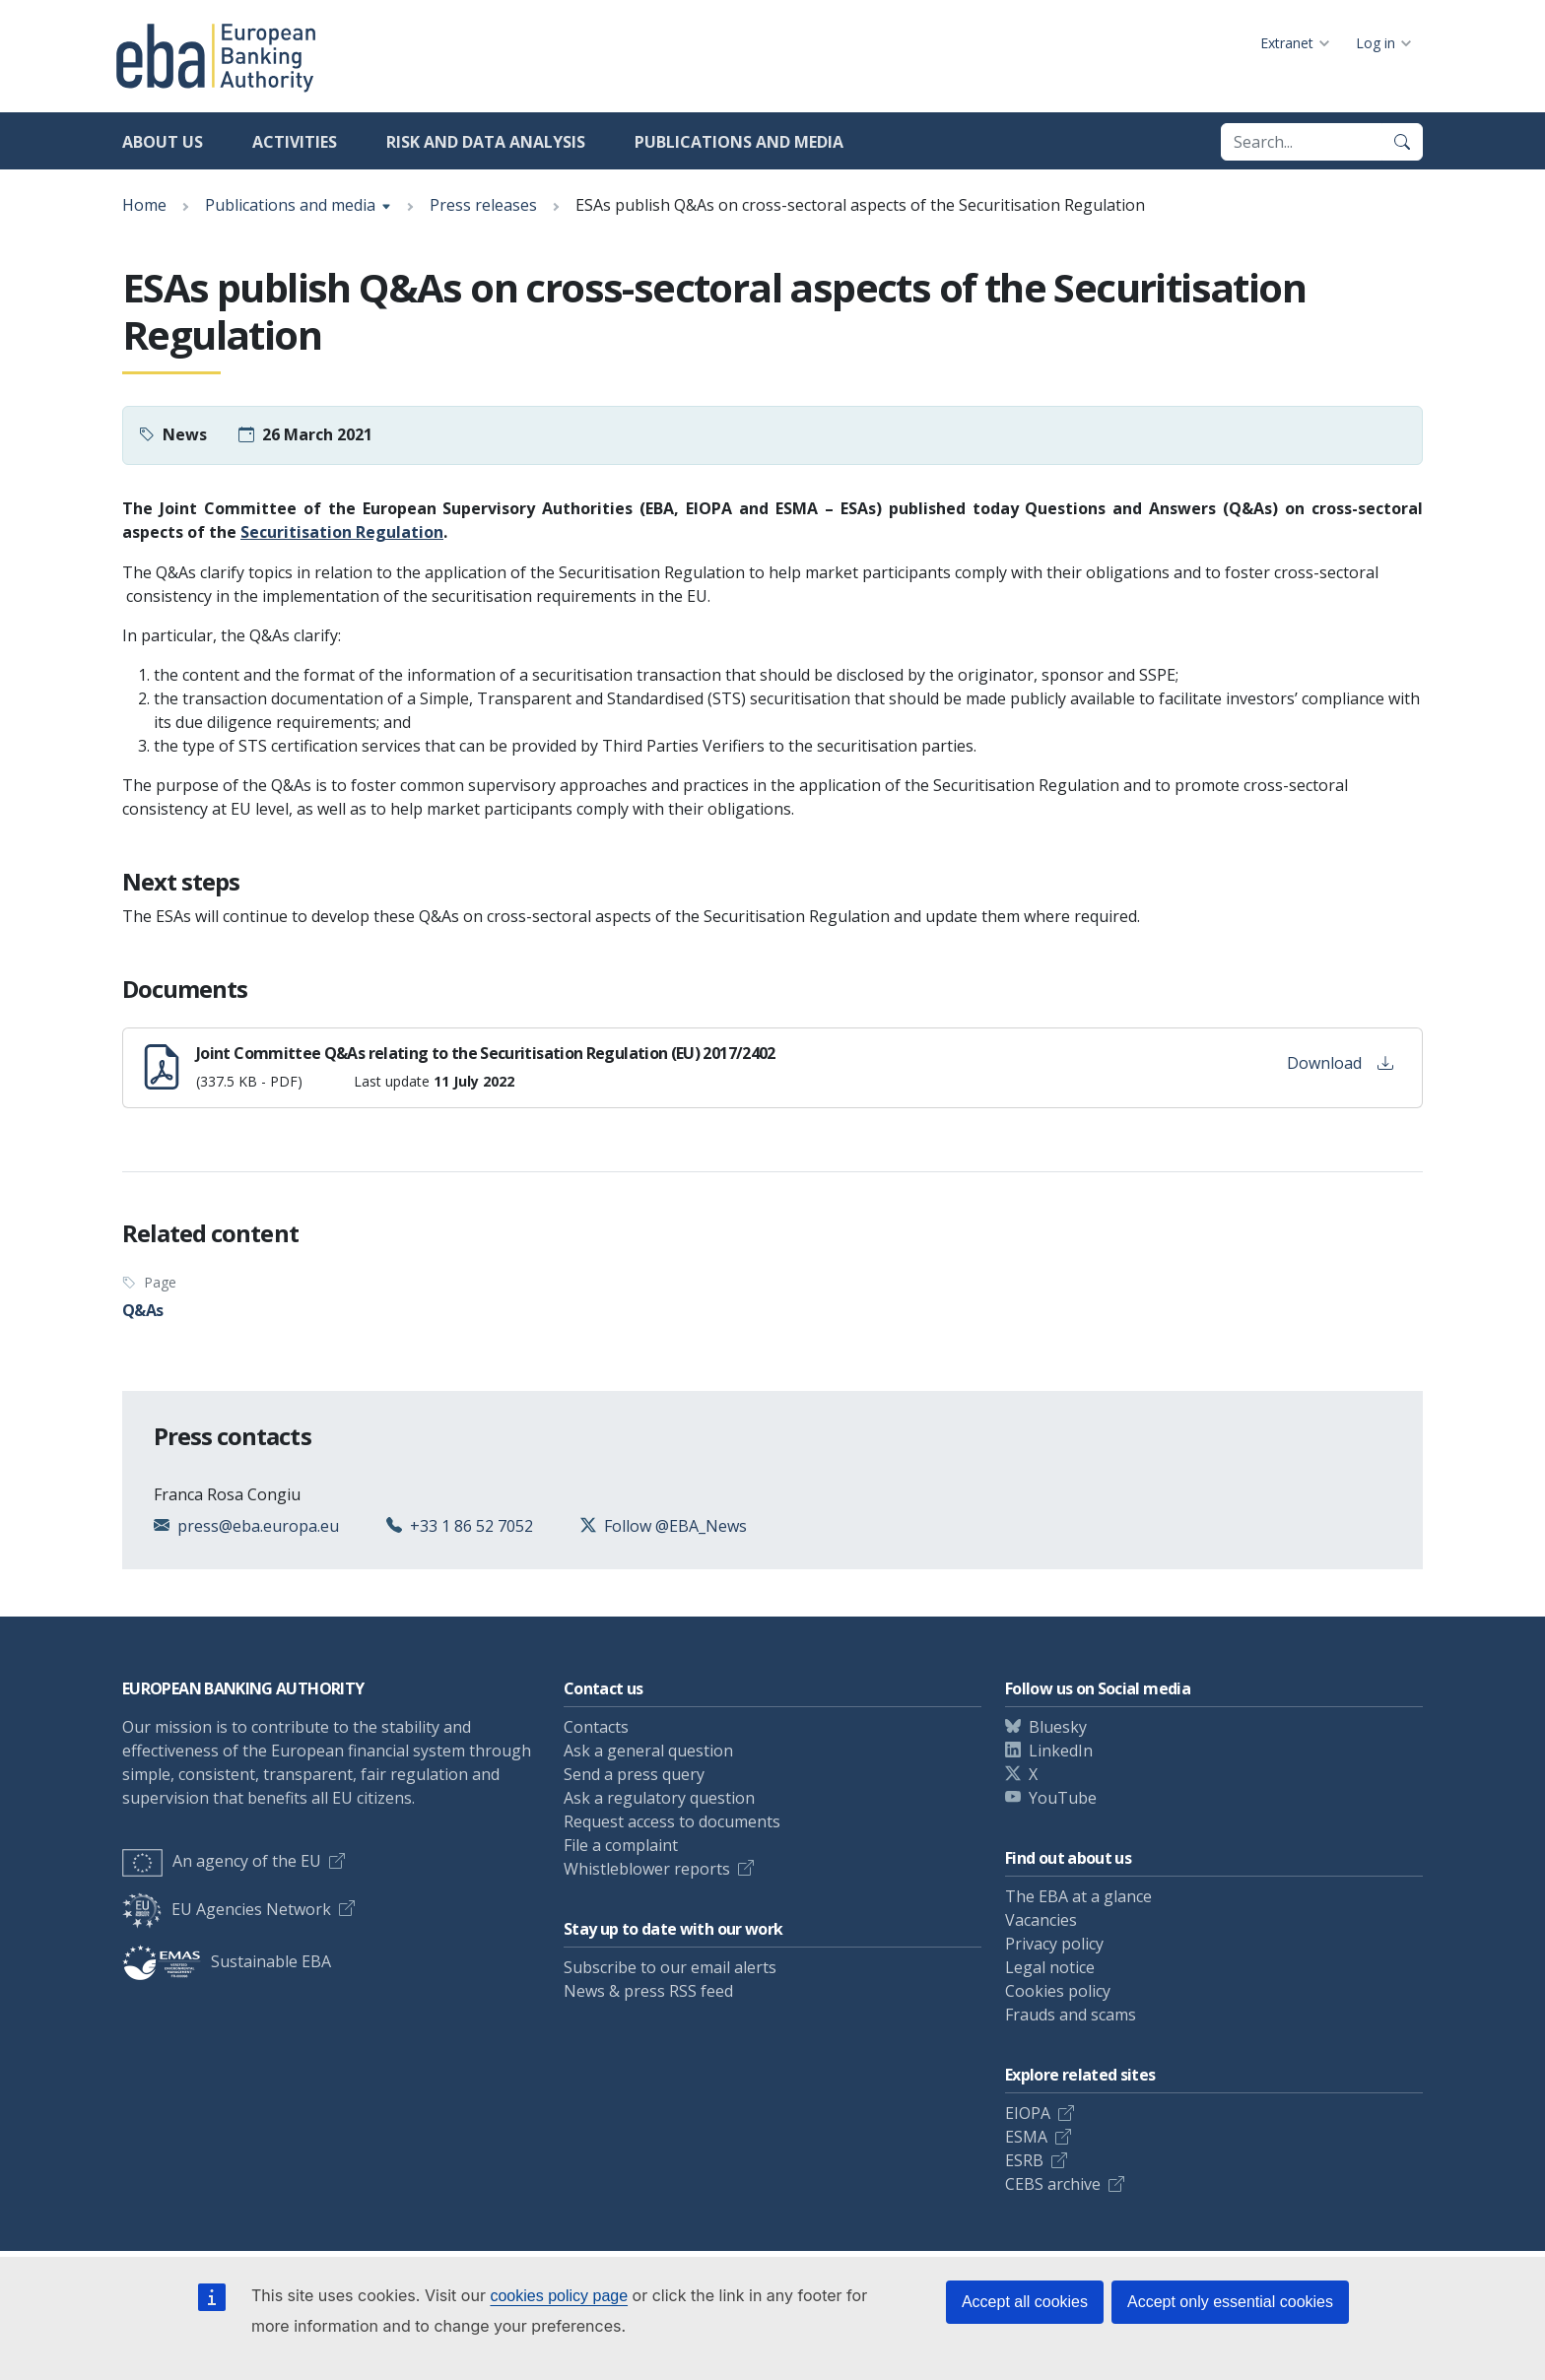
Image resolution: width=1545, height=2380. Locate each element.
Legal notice (1050, 1967)
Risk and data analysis (485, 142)
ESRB (1024, 2160)
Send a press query (634, 1774)
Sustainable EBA (226, 1961)
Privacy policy (1054, 1943)
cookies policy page (559, 2295)
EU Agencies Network (226, 1909)
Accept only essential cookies (1230, 2301)
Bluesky (1058, 1727)
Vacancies (1041, 1920)
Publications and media (739, 142)
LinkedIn (1061, 1750)
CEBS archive (1053, 2184)
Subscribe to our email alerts (670, 1967)
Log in (1375, 42)
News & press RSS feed (648, 1991)
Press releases (483, 205)
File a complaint (621, 1845)
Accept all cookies (1025, 2301)
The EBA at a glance (1078, 1896)
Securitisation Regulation (341, 532)
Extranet (1286, 42)
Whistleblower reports (647, 1869)
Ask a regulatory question (659, 1798)
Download (1340, 1063)
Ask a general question (648, 1750)
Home (144, 205)
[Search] (1402, 142)
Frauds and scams (1070, 2014)
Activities (294, 142)
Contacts (596, 1727)
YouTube (1063, 1798)
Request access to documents (672, 1821)
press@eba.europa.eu (258, 1526)
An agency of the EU (221, 1861)
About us (162, 142)
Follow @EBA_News (675, 1526)
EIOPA (1027, 2113)
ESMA (1026, 2137)
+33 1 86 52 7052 (471, 1526)
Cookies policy (1057, 1991)
